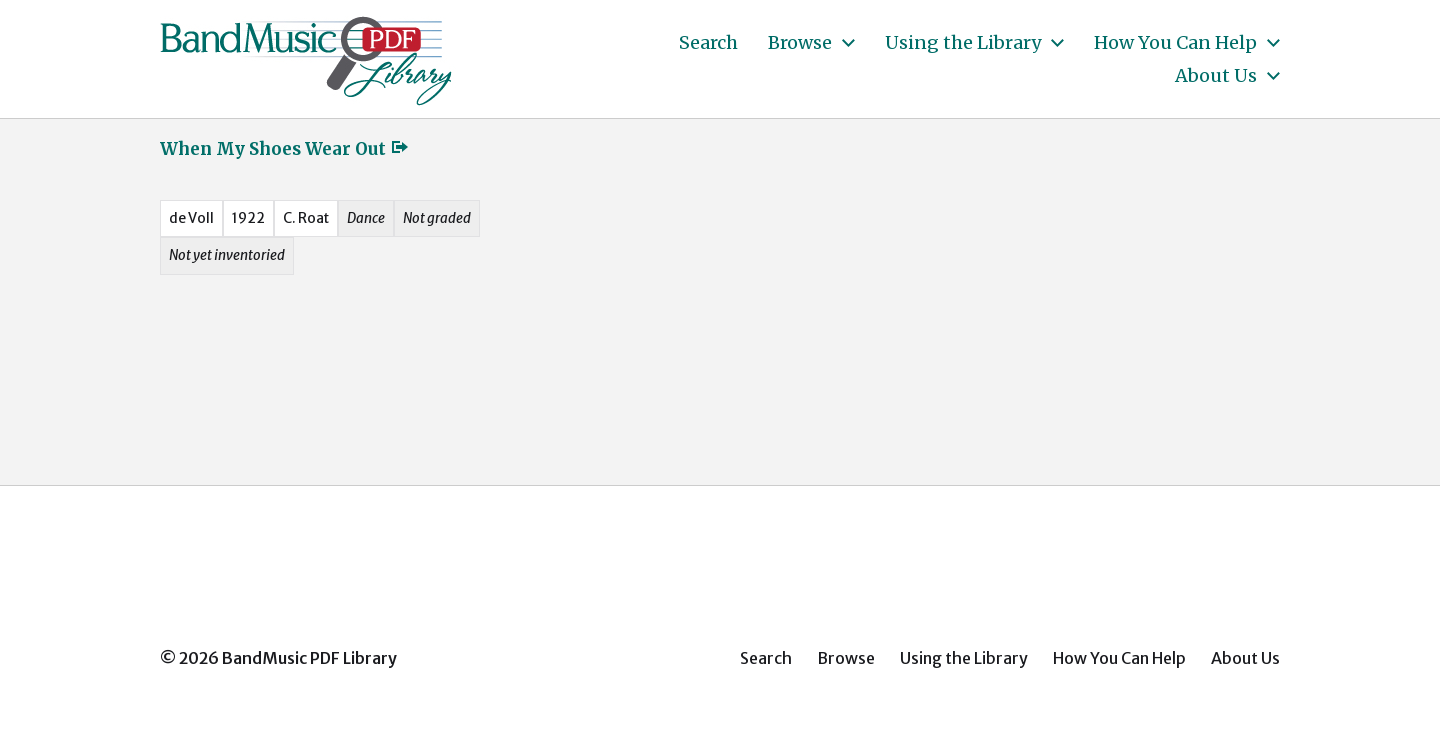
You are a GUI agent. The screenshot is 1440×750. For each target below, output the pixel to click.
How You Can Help (1175, 43)
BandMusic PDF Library (309, 658)
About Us (1216, 76)
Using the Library (963, 43)
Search (708, 43)
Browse (800, 43)
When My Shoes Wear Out (285, 149)
